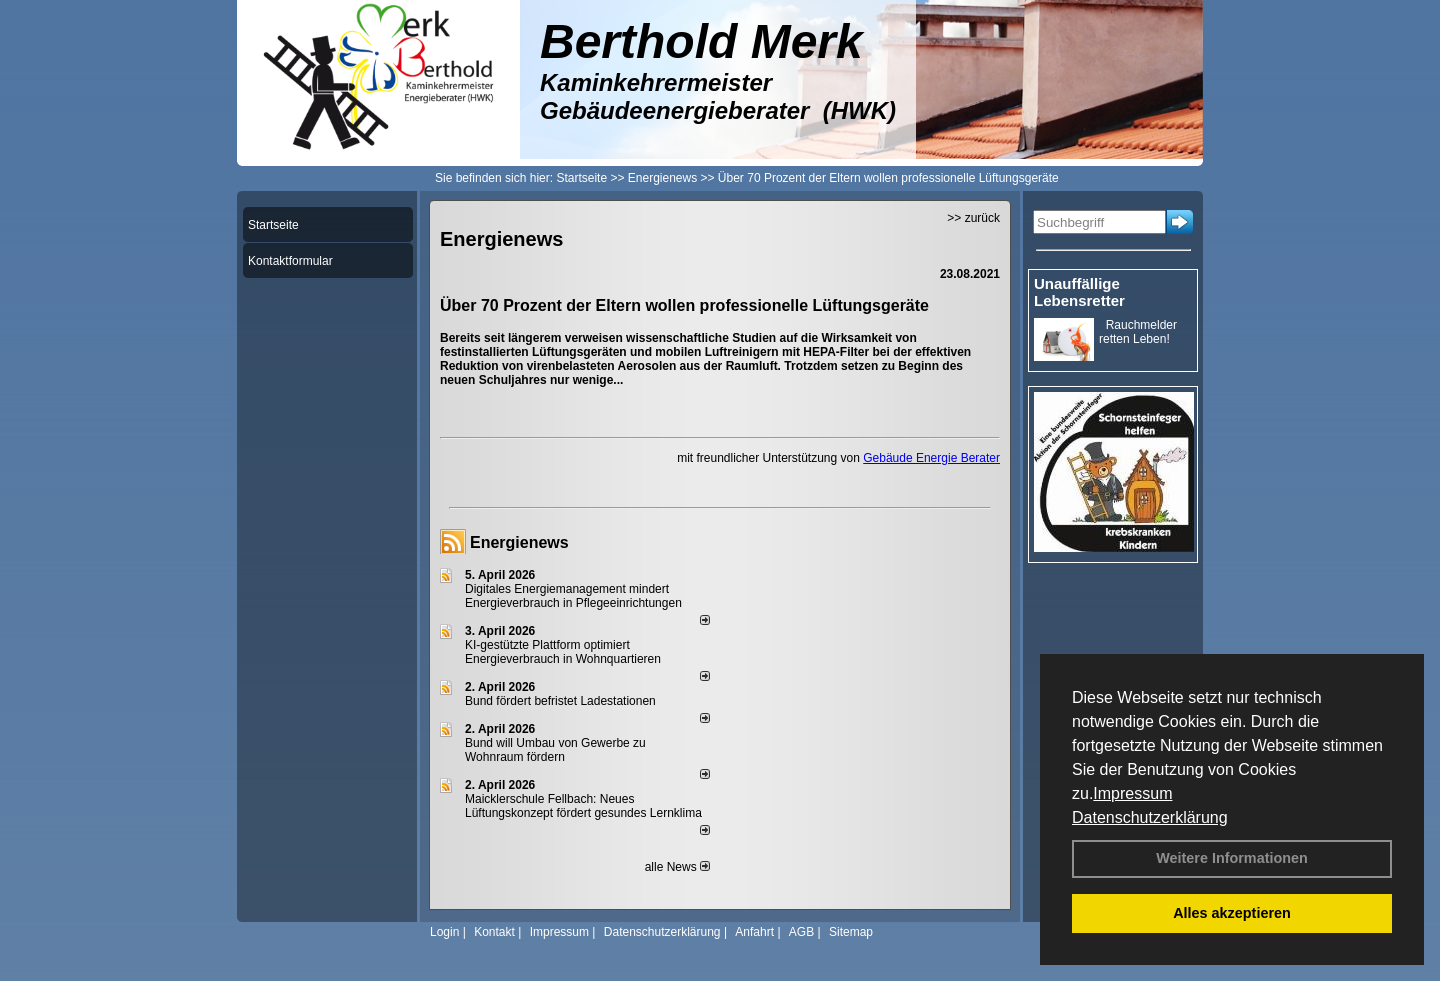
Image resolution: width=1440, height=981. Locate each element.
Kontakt (494, 932)
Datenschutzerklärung (1150, 817)
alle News (677, 867)
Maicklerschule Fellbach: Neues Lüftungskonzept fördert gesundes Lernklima (583, 806)
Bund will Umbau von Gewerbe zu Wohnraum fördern (555, 750)
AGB (801, 932)
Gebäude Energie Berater (931, 458)
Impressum (1132, 793)
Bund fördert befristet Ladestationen (560, 701)
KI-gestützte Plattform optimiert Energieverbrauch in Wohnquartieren (563, 652)
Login (444, 932)
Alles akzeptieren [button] (1232, 913)
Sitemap (851, 932)
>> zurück (973, 218)
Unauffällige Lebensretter (1079, 292)
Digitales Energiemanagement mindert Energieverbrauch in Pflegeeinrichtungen (573, 596)
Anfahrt (754, 932)
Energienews (519, 542)
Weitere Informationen (1232, 858)
